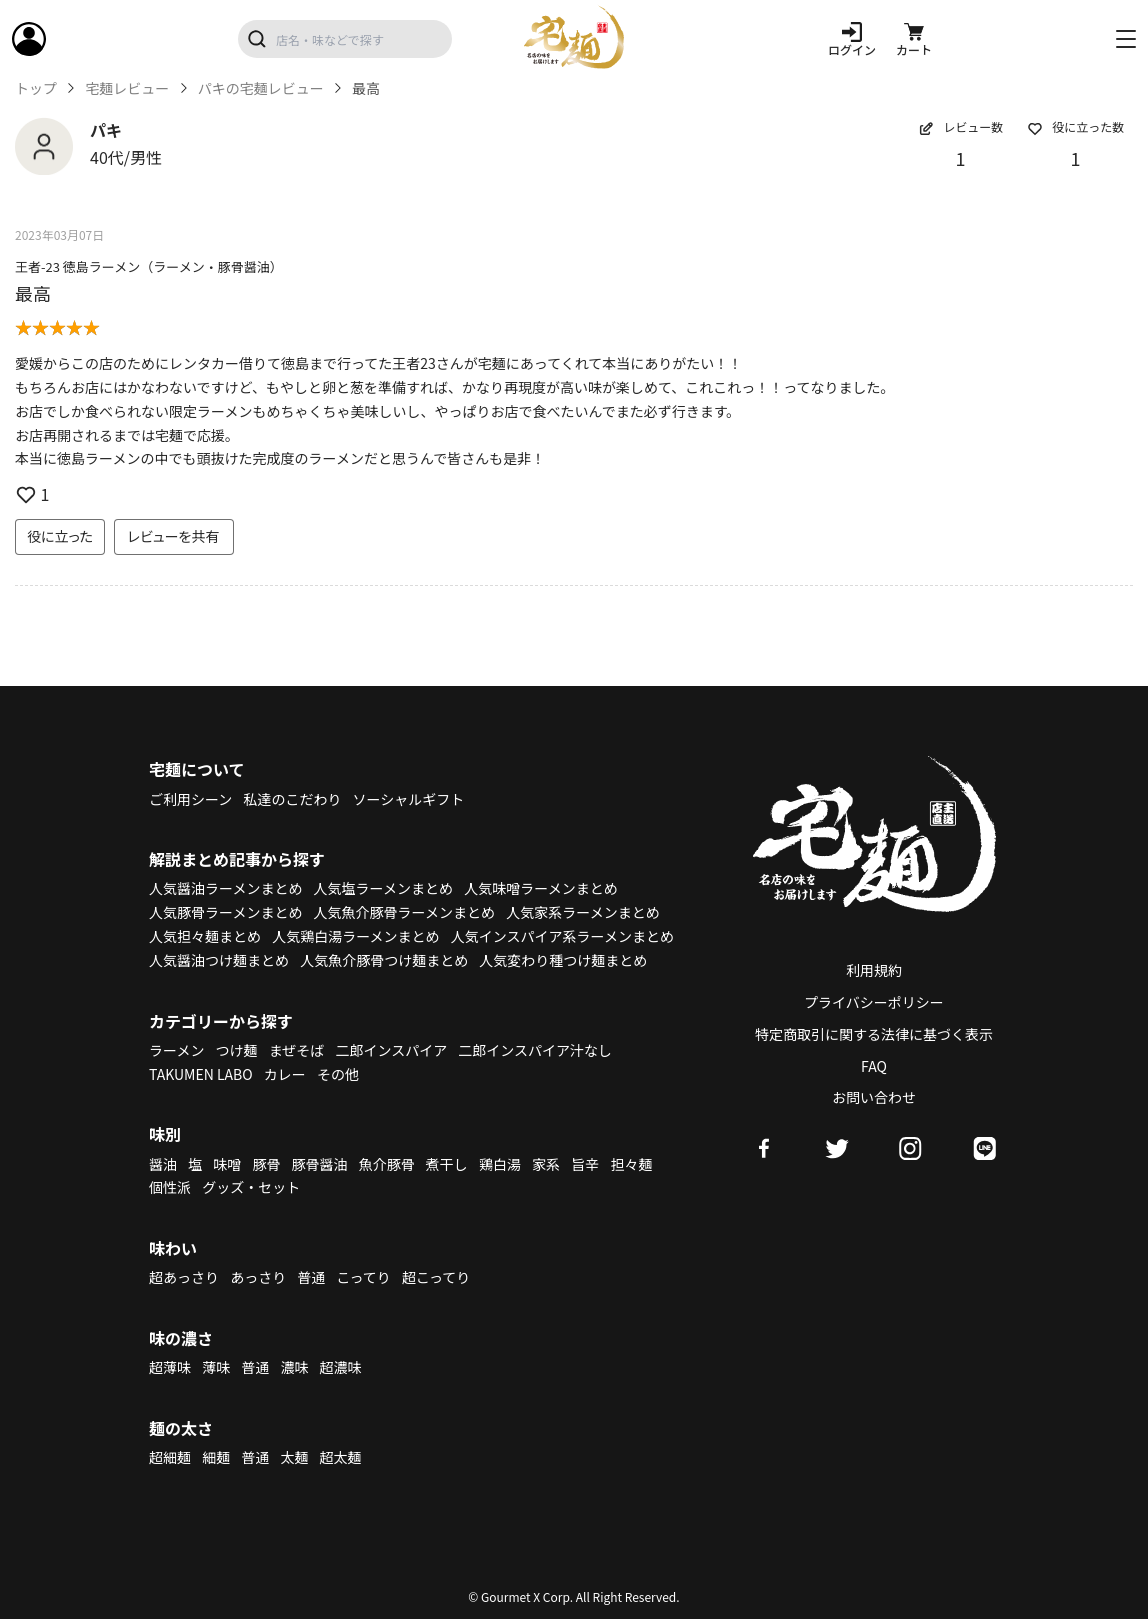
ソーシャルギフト (409, 799)
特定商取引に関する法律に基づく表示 (874, 1034)
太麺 (294, 1457)
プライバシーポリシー (874, 1002)
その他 (338, 1074)
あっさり (258, 1277)
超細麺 (170, 1457)
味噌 (227, 1164)
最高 (33, 293)
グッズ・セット (251, 1187)
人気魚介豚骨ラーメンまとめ (404, 912)
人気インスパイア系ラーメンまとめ (562, 936)
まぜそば (297, 1050)
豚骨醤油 (320, 1164)
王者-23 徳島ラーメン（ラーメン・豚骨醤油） (149, 266)
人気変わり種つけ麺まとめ (563, 960)
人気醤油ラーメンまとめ (225, 888)
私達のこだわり (292, 799)
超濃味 (341, 1367)
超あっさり (184, 1277)
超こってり (436, 1277)
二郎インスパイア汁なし (535, 1050)
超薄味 (170, 1367)
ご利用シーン (190, 799)
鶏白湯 (500, 1164)
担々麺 (631, 1164)
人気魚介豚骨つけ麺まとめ (384, 960)
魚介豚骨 (387, 1164)
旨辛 (585, 1164)
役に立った (60, 536)
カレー (285, 1074)
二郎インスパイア (391, 1050)
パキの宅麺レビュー (261, 88)
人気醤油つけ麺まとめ (219, 960)
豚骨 (266, 1164)
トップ (36, 88)
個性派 (170, 1187)
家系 (546, 1164)
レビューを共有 (174, 536)
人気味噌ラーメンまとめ (540, 888)
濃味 (294, 1367)
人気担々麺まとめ (205, 936)
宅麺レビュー (127, 88)
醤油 (163, 1164)
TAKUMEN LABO (201, 1074)
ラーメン (176, 1050)
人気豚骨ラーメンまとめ (225, 912)
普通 (311, 1277)
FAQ (874, 1066)
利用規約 (874, 970)
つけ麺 (237, 1050)
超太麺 (341, 1457)
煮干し (447, 1164)
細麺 (216, 1457)
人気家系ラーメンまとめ (582, 912)
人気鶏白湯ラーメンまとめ (355, 936)
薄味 (216, 1367)
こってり (363, 1277)
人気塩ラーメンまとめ (383, 888)
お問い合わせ (874, 1097)
